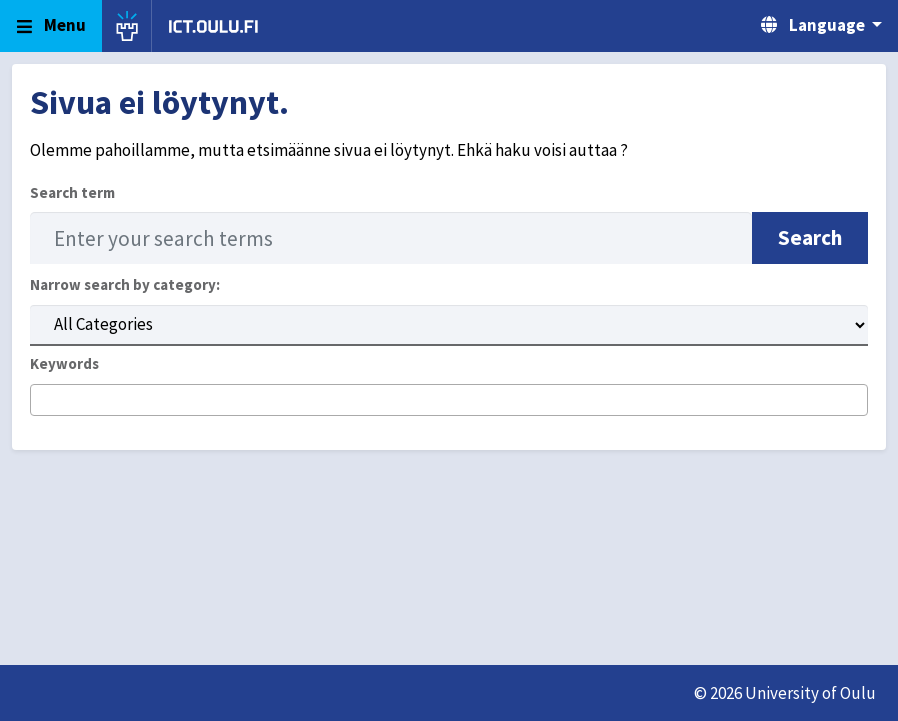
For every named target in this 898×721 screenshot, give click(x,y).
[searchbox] (42, 401)
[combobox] (449, 400)
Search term (72, 192)
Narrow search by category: (125, 284)
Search (810, 237)
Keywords (64, 363)
